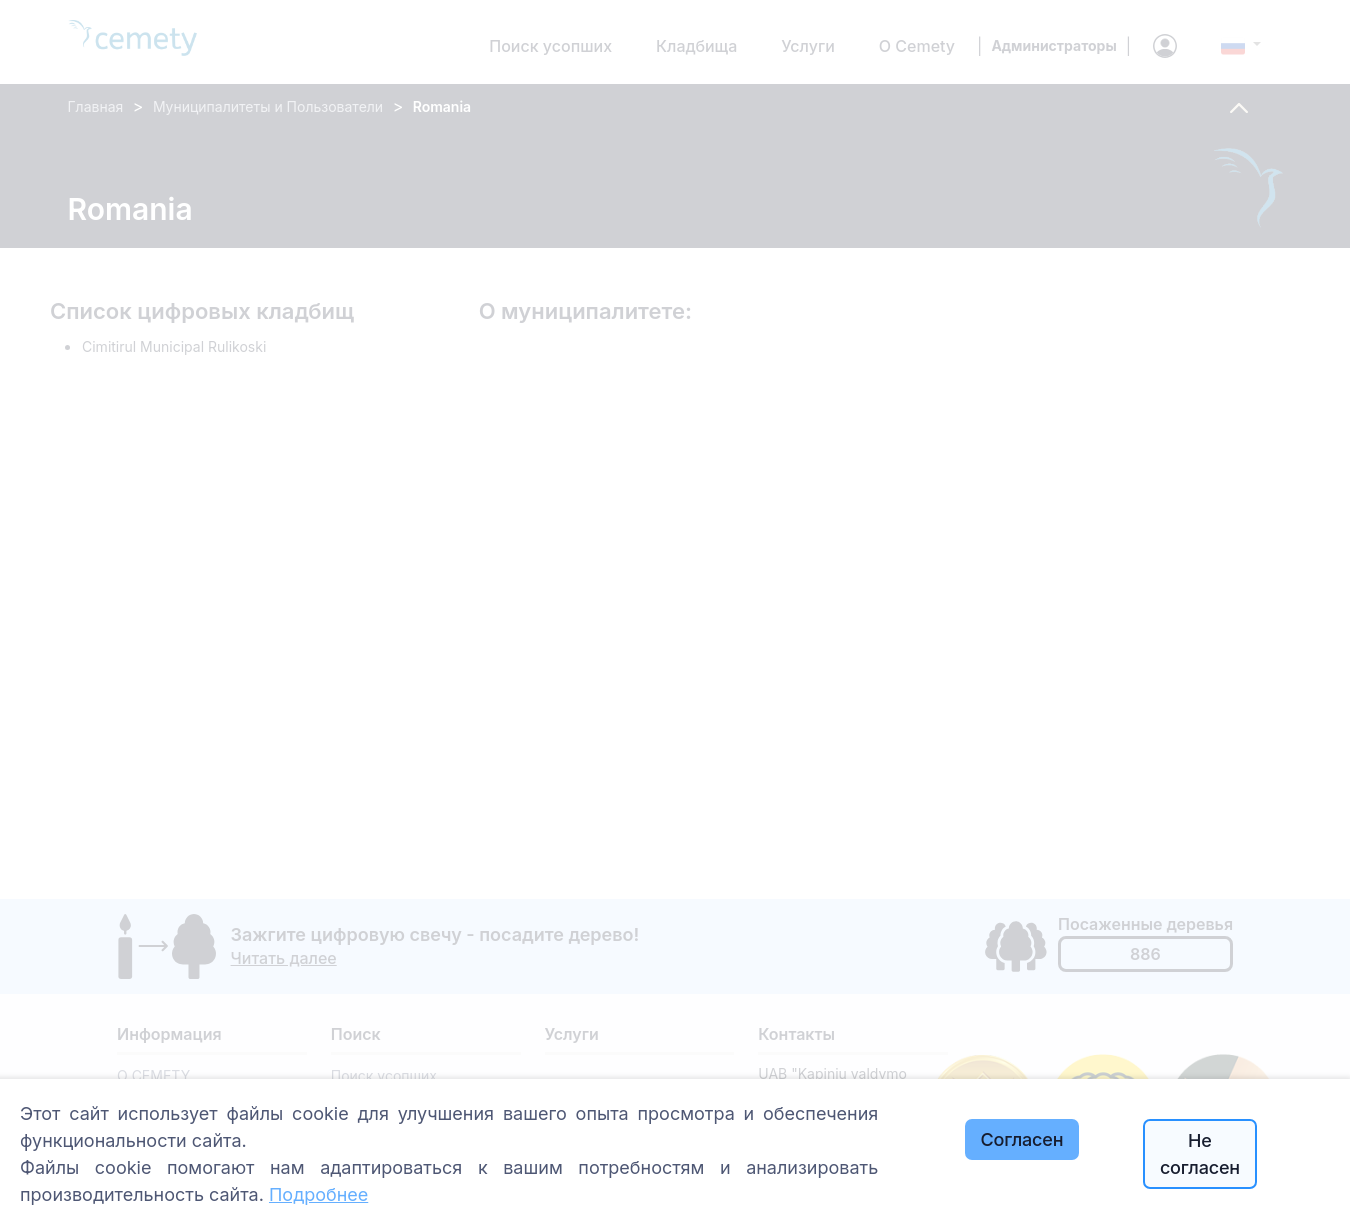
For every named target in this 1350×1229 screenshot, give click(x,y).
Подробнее (318, 1194)
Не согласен (1200, 1154)
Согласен (1022, 1139)
